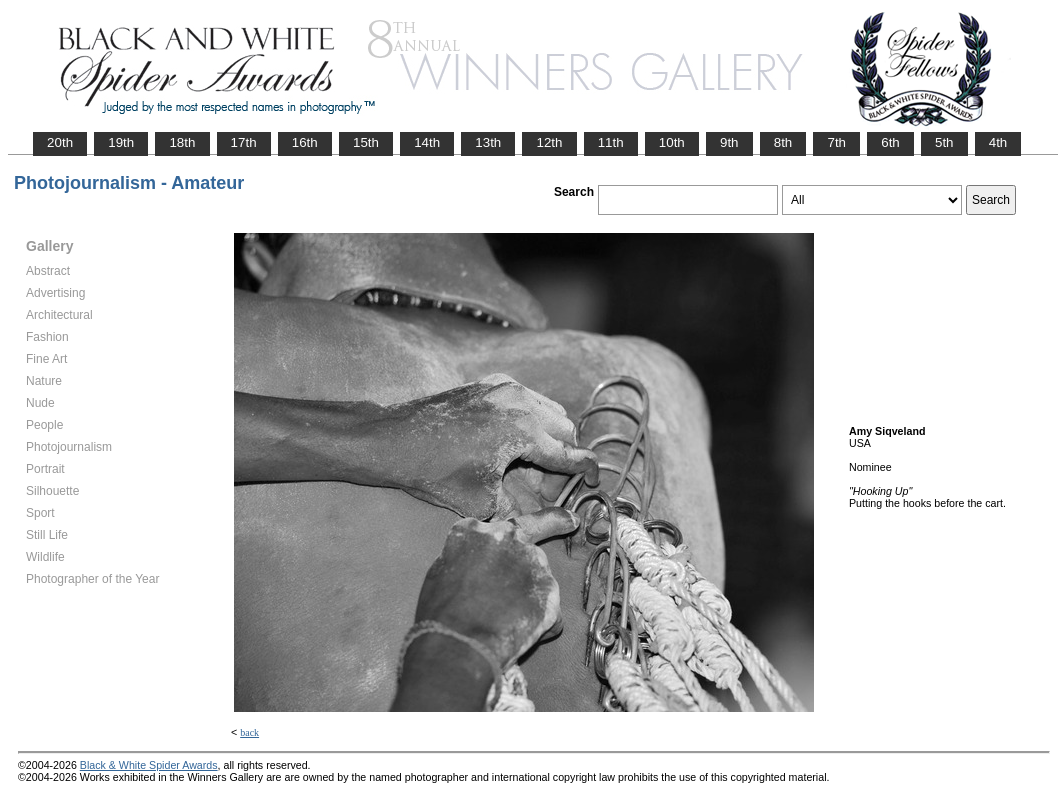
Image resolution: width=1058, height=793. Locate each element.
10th (672, 142)
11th (611, 142)
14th (427, 142)
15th (366, 142)
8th (783, 142)
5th (944, 142)
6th (890, 142)
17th (244, 142)
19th (121, 142)
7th (836, 142)
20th (60, 142)
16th (305, 142)
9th (729, 142)
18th (182, 142)
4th (998, 142)
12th (549, 142)
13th (488, 142)
